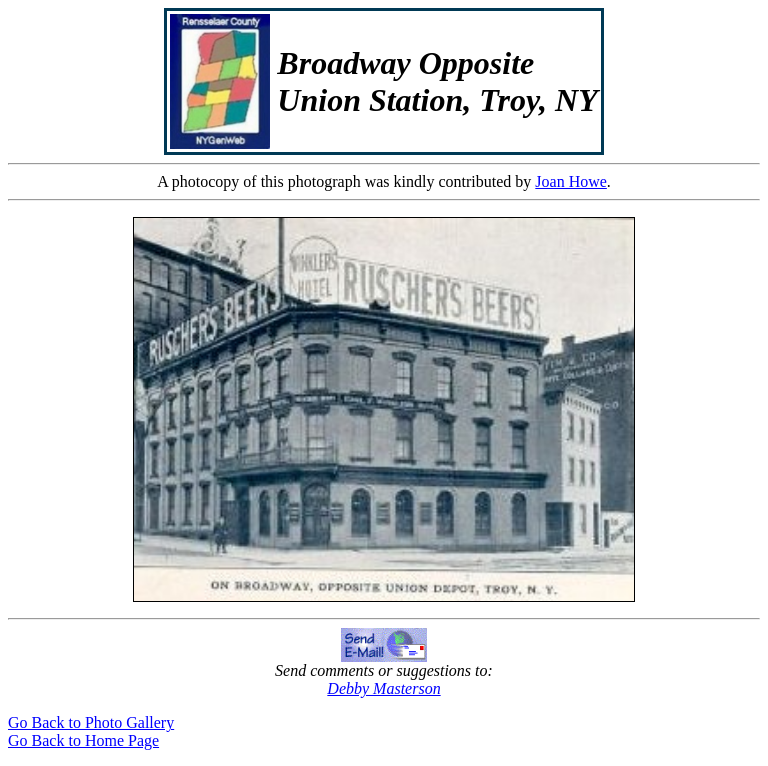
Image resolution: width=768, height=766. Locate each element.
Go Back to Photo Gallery (91, 722)
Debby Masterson (383, 688)
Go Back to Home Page (83, 740)
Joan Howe (571, 181)
